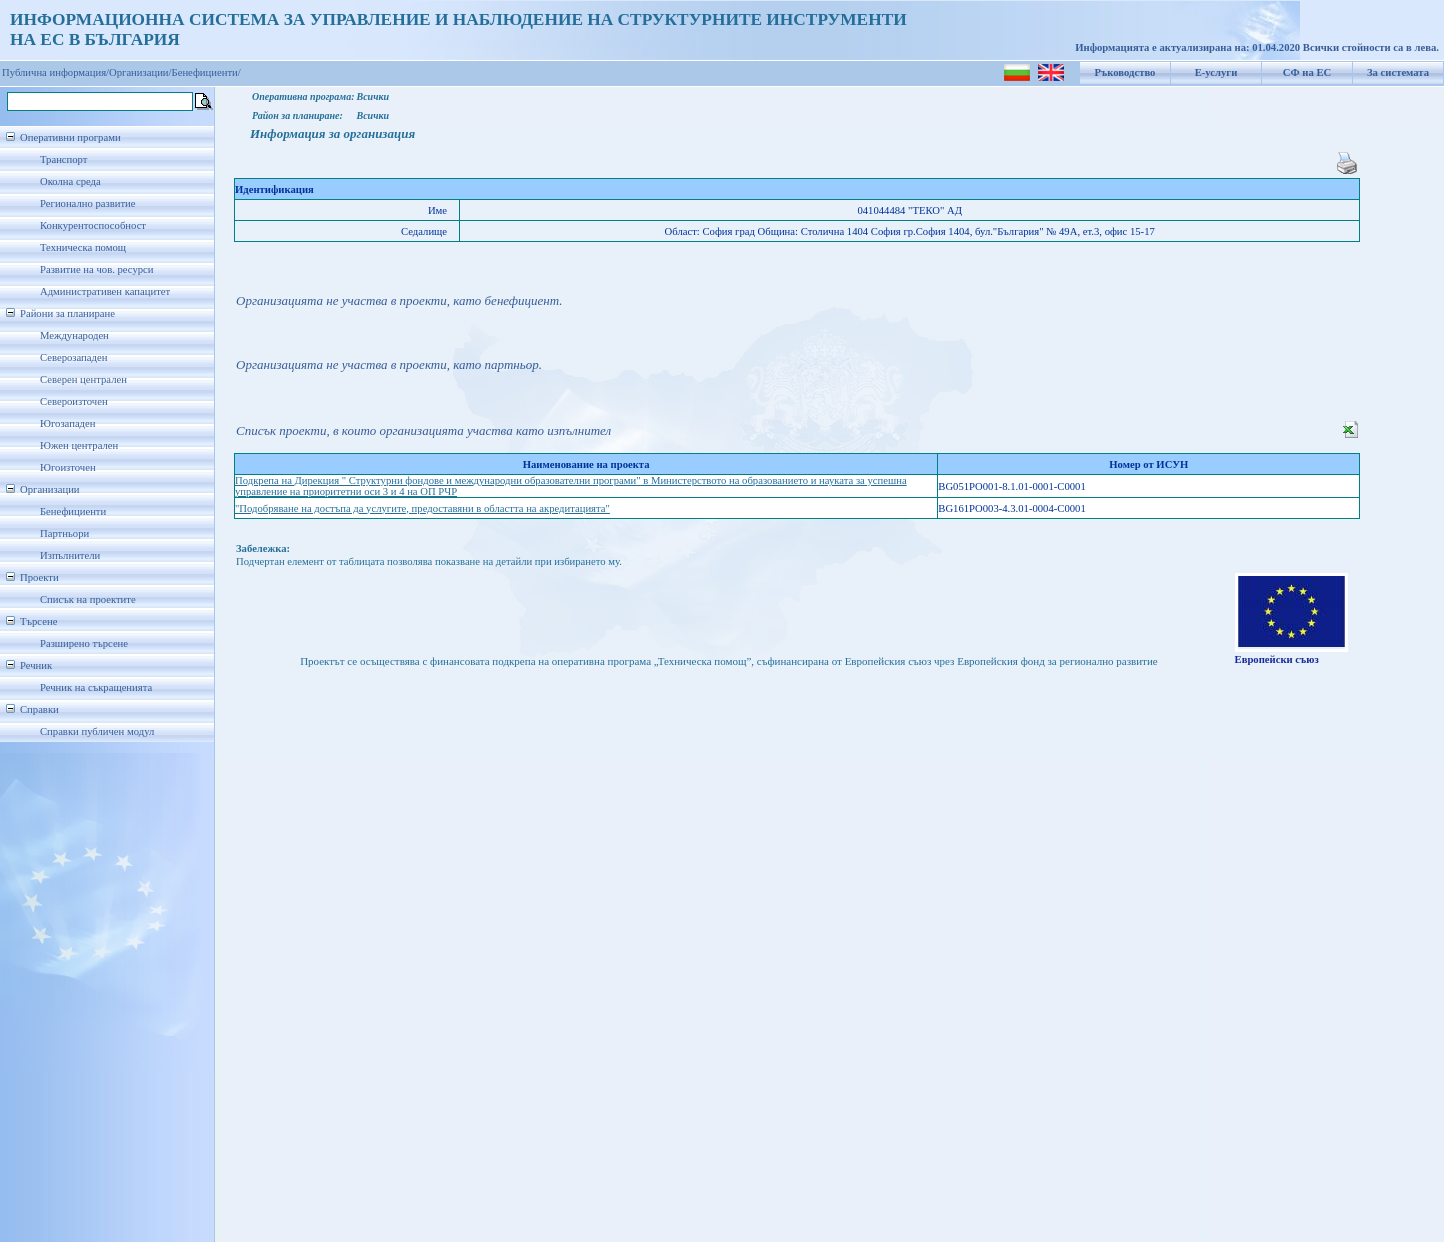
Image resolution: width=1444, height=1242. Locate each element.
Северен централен (83, 379)
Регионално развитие (88, 203)
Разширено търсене (84, 643)
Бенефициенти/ (206, 72)
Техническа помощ (83, 247)
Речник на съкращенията (96, 687)
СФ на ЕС (1307, 72)
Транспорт (63, 159)
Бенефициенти (73, 511)
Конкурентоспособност (93, 225)
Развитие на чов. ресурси (97, 269)
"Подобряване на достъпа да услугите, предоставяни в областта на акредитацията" (422, 508)
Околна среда (70, 181)
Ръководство (1125, 72)
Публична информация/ (55, 72)
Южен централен (79, 445)
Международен (74, 335)
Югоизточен (68, 467)
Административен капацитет (105, 291)
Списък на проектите (88, 599)
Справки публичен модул (97, 731)
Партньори (64, 533)
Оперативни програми (70, 137)
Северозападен (73, 357)
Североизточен (74, 401)
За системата (1398, 72)
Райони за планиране (67, 313)
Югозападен (67, 423)
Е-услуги (1216, 72)
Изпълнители (70, 555)
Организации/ (140, 72)
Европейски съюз (1277, 659)
